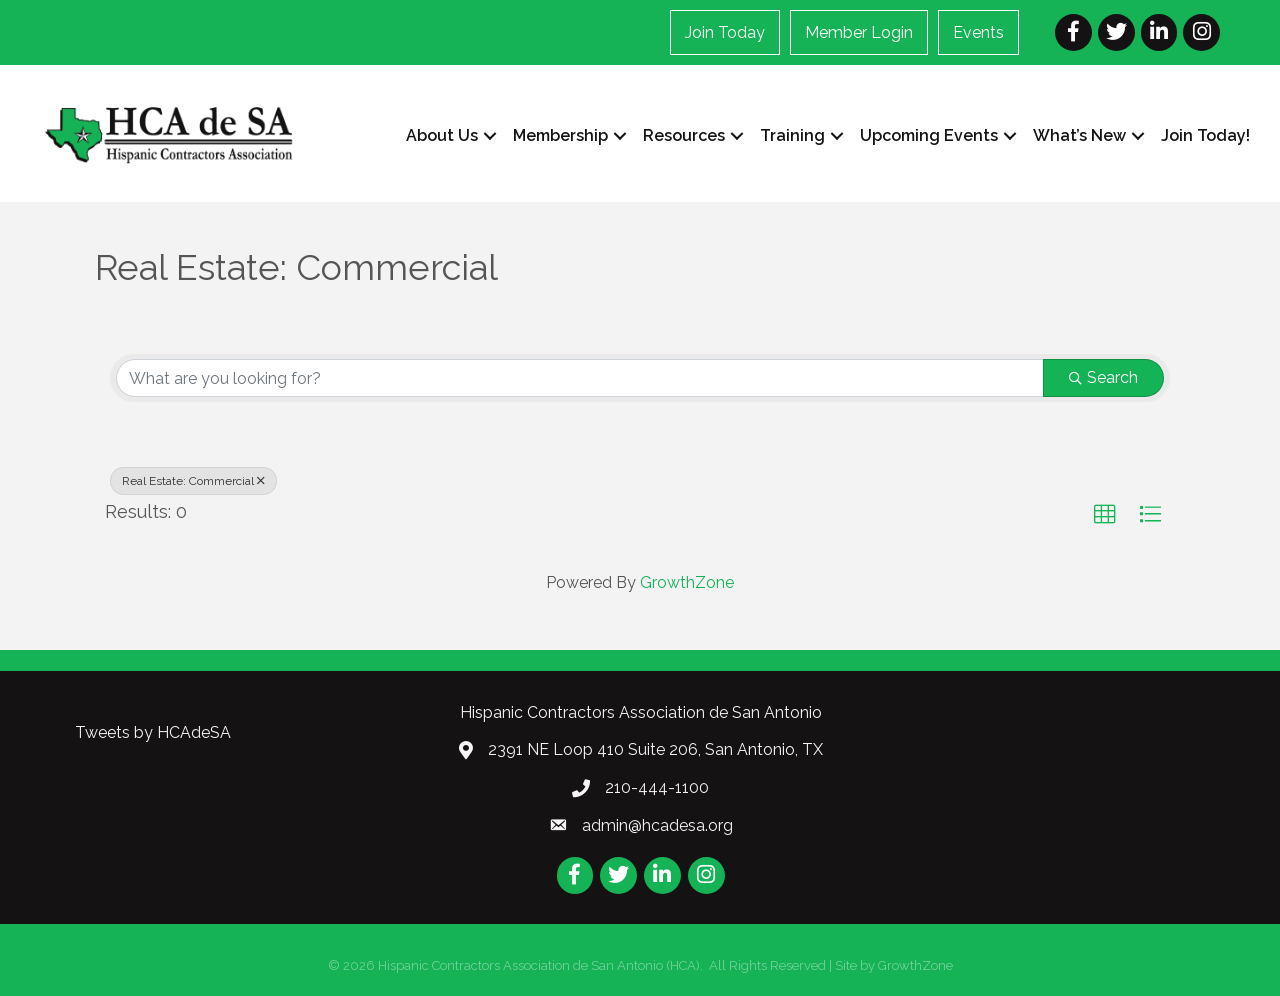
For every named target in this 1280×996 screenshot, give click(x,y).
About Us (442, 135)
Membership (560, 135)
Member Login (859, 32)
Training (792, 135)
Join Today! (1205, 135)
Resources (684, 135)
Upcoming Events (929, 135)
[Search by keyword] (580, 378)
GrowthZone (687, 582)
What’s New (1079, 135)
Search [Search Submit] (1103, 377)
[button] (1105, 515)
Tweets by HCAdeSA (153, 732)
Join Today (725, 32)
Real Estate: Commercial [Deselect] (193, 481)
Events (978, 32)
